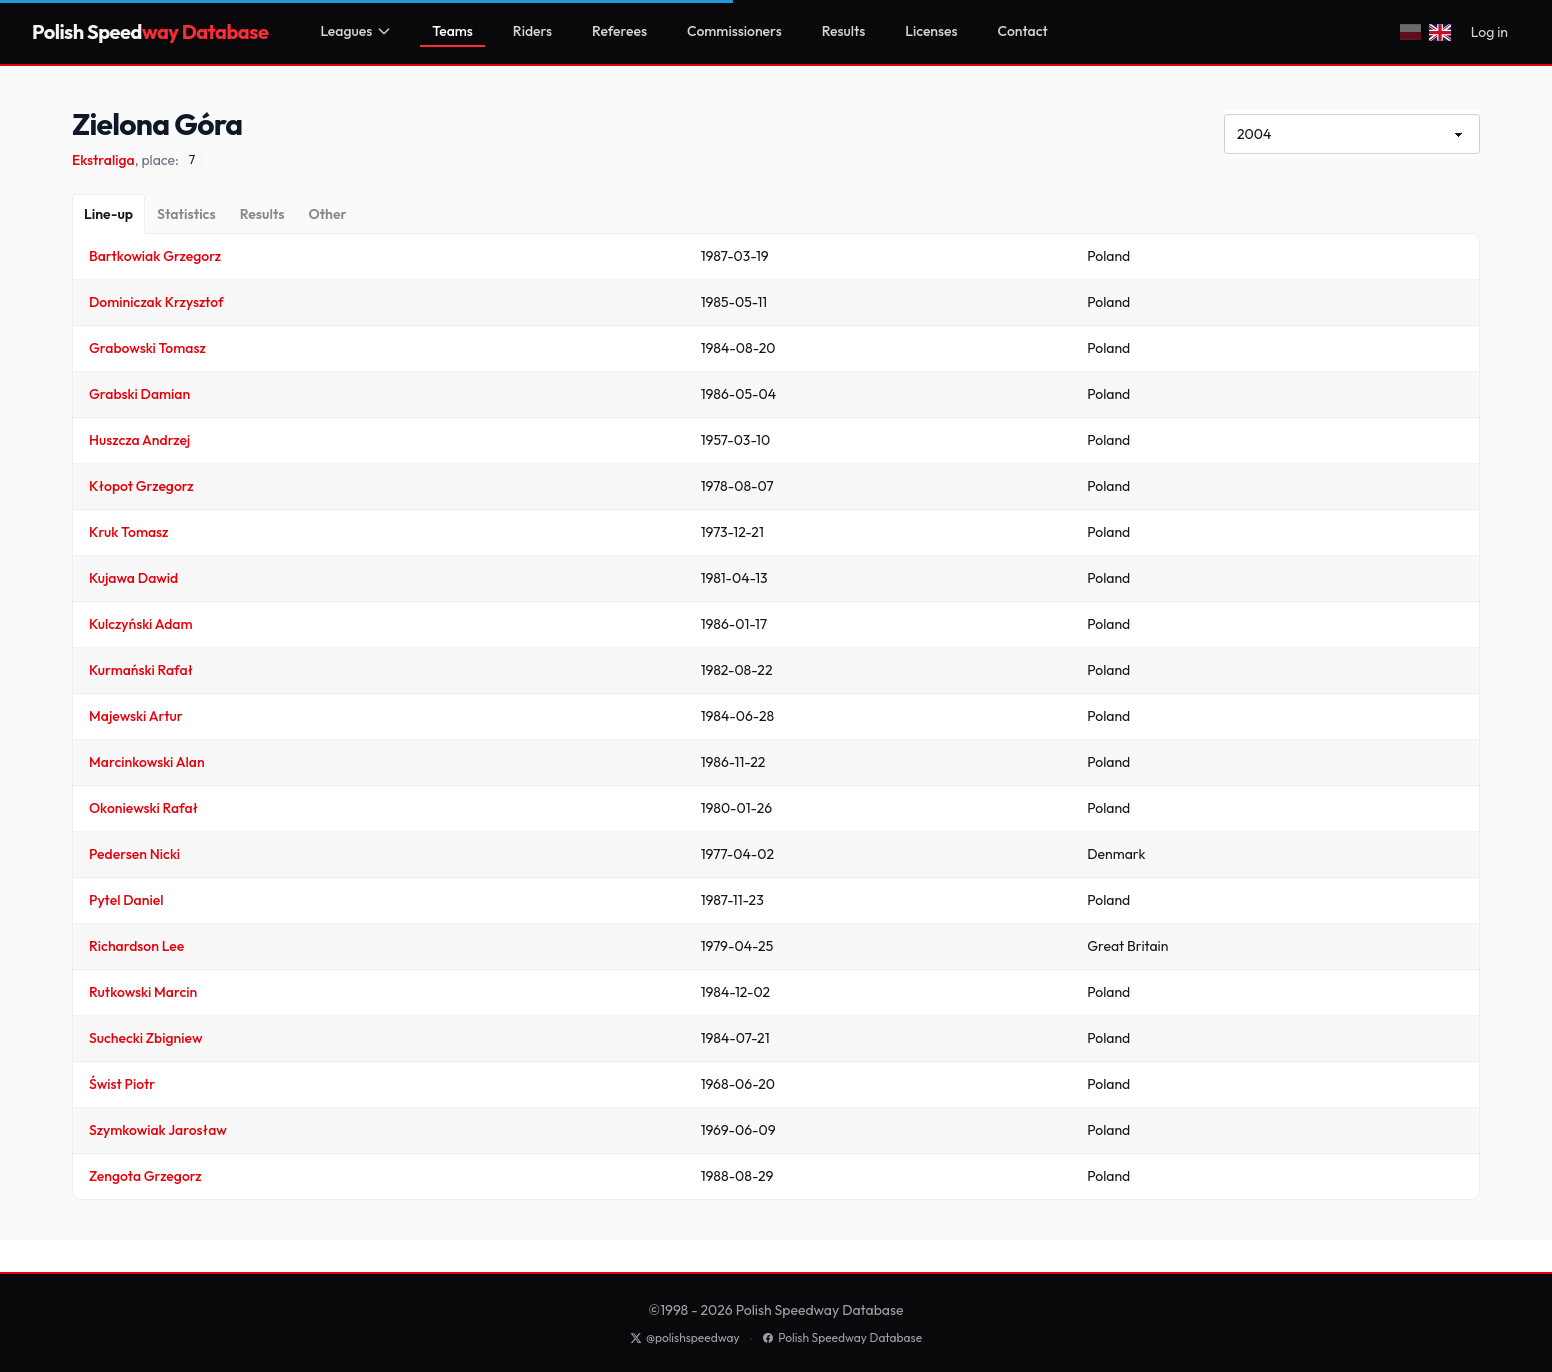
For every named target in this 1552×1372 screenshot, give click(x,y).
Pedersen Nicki (134, 854)
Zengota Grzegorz (145, 1176)
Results (844, 31)
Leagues (356, 31)
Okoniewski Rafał (143, 808)
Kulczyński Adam (141, 624)
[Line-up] (108, 214)
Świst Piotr (122, 1084)
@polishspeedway (685, 1337)
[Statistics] (186, 214)
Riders (532, 31)
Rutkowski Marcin (143, 992)
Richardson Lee (136, 946)
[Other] (327, 214)
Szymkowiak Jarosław (158, 1130)
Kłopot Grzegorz (141, 486)
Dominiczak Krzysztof (156, 302)
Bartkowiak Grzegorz (155, 256)
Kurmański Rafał (141, 670)
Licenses (931, 31)
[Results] (262, 214)
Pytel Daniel (126, 900)
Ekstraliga (103, 160)
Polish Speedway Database (842, 1337)
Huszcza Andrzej (139, 440)
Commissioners (734, 31)
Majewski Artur (136, 716)
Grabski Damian (139, 394)
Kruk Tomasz (128, 532)
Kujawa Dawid (133, 578)
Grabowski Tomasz (147, 348)
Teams (452, 31)
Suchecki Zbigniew (145, 1038)
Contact (1023, 31)
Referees (619, 31)
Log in (1489, 32)
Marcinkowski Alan (147, 762)
